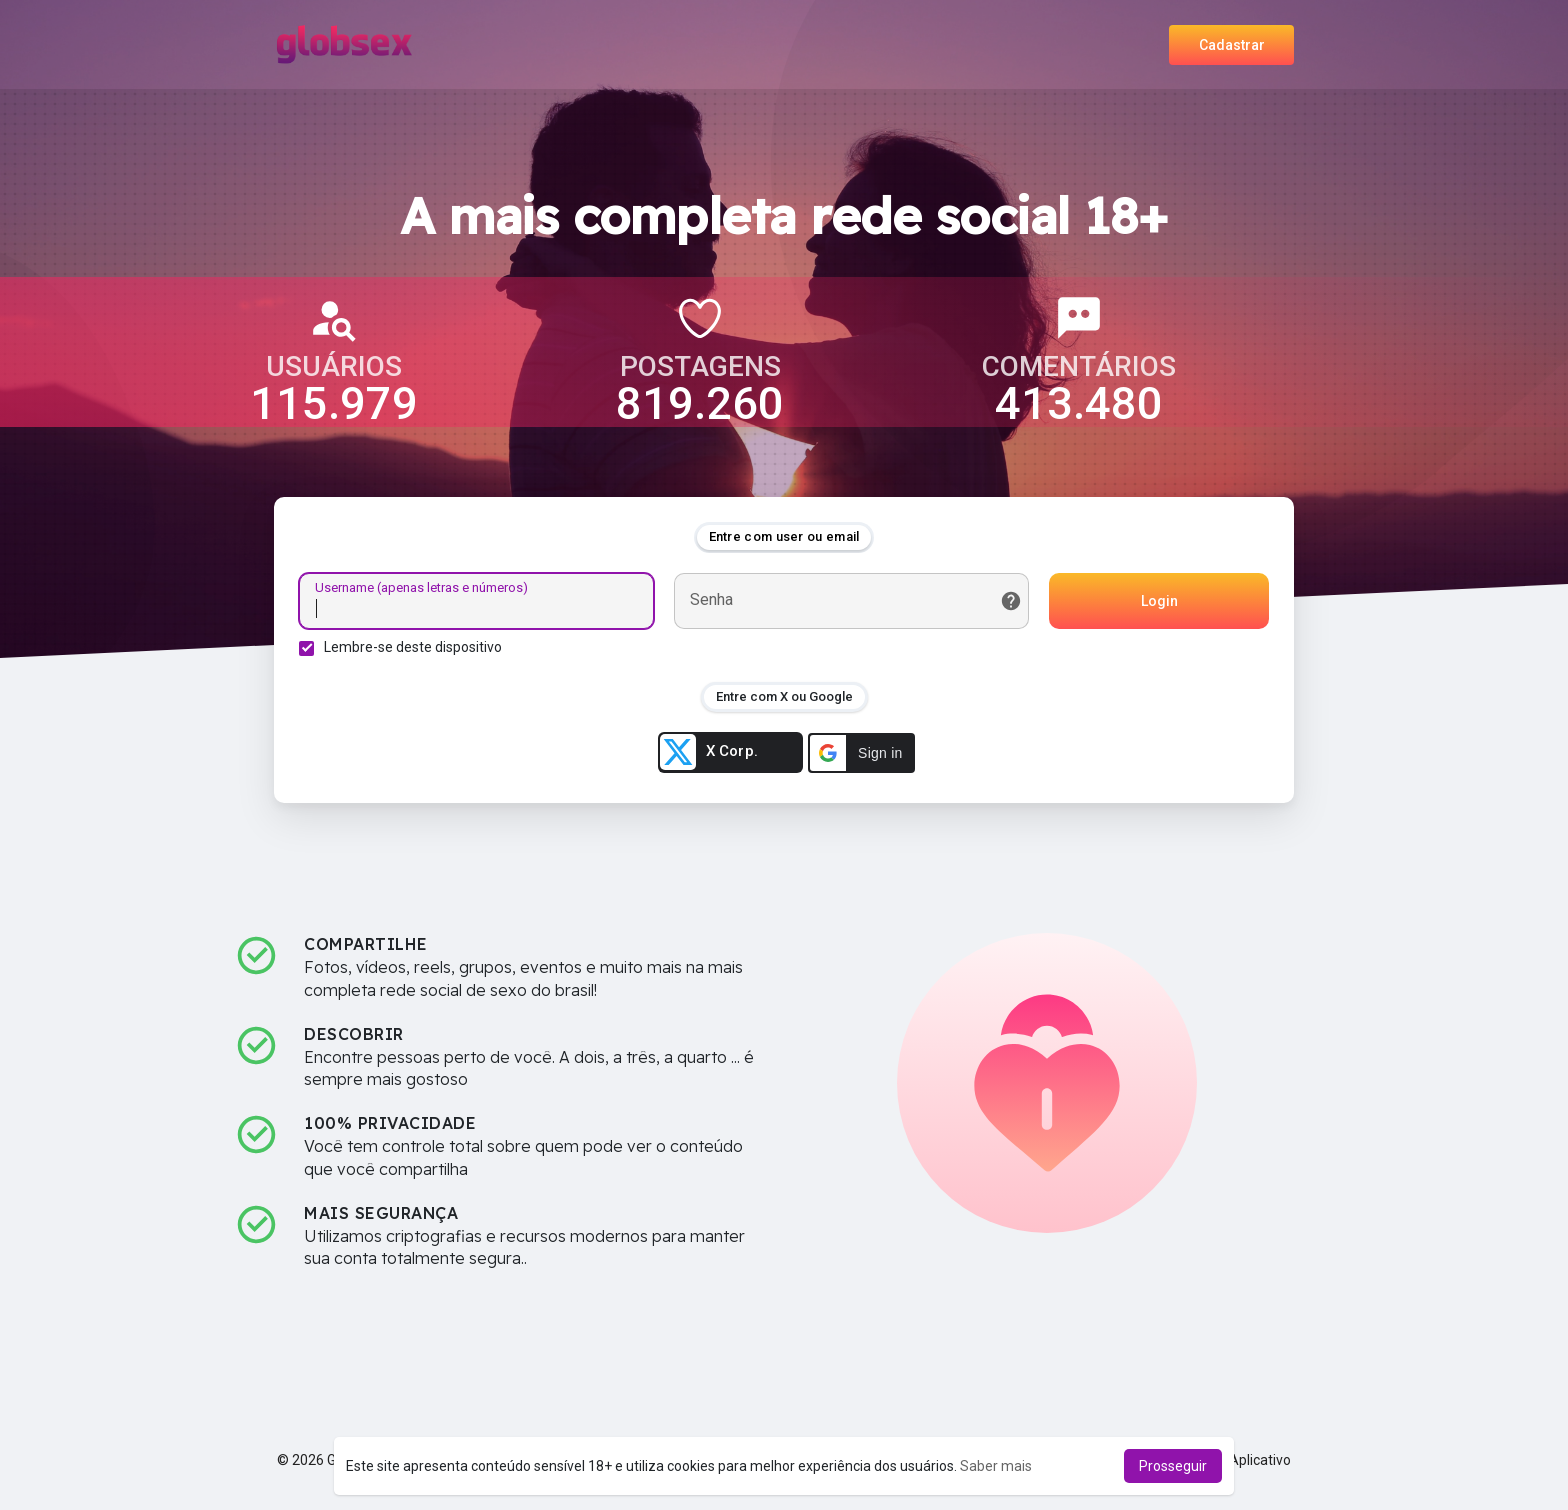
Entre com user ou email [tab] (784, 536)
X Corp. (709, 752)
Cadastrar (1232, 45)
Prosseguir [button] (1173, 1466)
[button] (861, 753)
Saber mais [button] (996, 1466)
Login (1159, 601)
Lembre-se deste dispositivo (413, 647)
